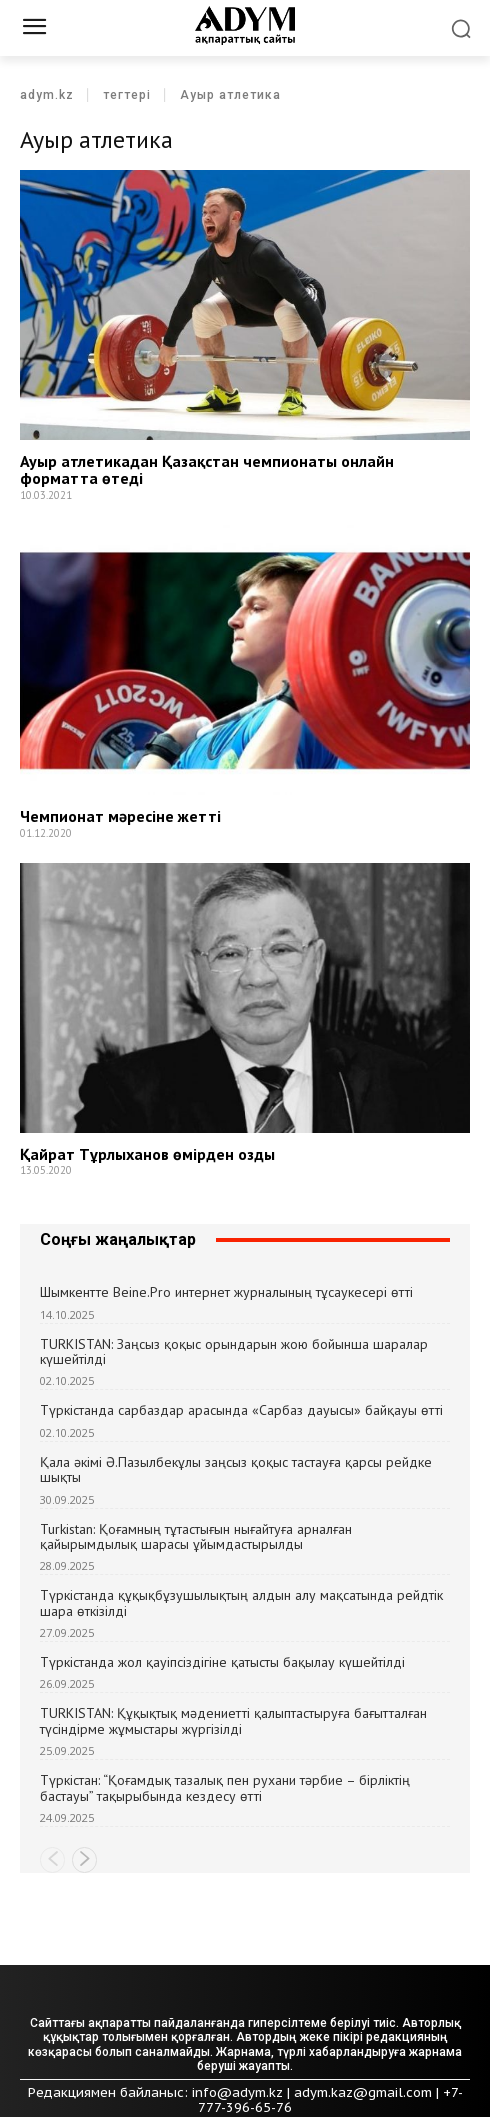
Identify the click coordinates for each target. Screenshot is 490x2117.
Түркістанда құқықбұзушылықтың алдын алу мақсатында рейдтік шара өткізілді (241, 1602)
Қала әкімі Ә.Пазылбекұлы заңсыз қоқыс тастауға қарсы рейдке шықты (236, 1469)
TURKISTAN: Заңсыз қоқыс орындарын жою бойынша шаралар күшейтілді (234, 1351)
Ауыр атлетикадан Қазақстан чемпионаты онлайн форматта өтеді (207, 470)
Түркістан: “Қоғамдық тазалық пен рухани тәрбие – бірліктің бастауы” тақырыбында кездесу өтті (225, 1787)
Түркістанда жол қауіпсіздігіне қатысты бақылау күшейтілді (222, 1662)
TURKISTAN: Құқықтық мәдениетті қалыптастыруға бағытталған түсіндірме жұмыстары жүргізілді (233, 1720)
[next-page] (84, 1860)
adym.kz (47, 95)
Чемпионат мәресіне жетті (120, 816)
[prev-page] (52, 1860)
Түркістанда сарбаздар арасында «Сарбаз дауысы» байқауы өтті (241, 1410)
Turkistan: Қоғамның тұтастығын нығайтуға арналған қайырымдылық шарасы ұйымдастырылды (196, 1536)
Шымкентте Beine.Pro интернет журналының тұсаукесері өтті (226, 1292)
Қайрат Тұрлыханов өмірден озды (147, 1154)
